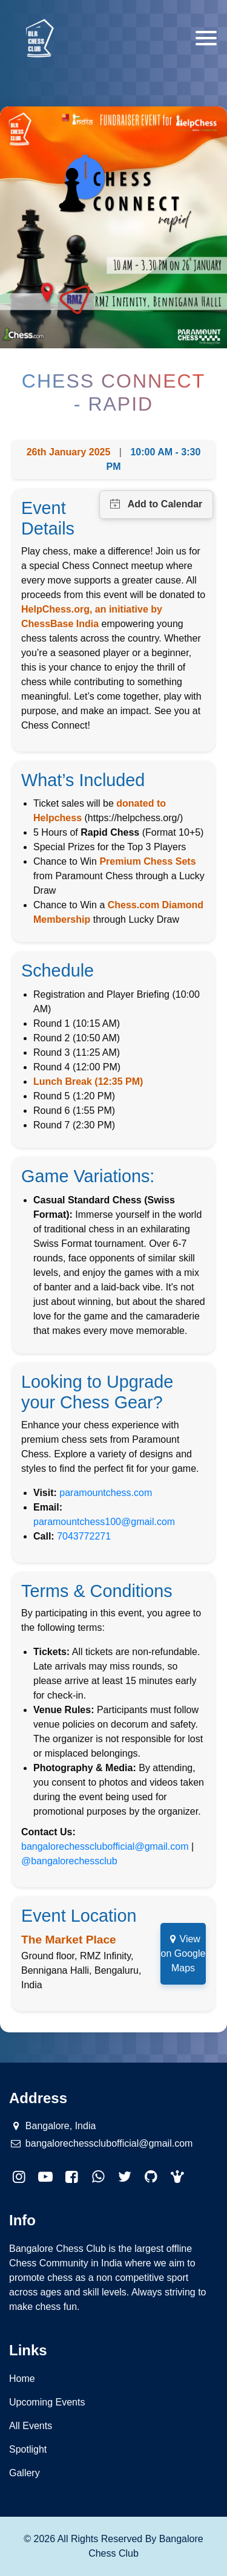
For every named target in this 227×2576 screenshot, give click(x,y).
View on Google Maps (183, 1953)
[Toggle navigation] (206, 38)
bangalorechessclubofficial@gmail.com (105, 1846)
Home (22, 2378)
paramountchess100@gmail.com (104, 1522)
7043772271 (84, 1536)
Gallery (24, 2473)
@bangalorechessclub (69, 1861)
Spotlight (28, 2449)
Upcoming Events (47, 2402)
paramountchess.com (105, 1493)
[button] (178, 2177)
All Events (30, 2426)
